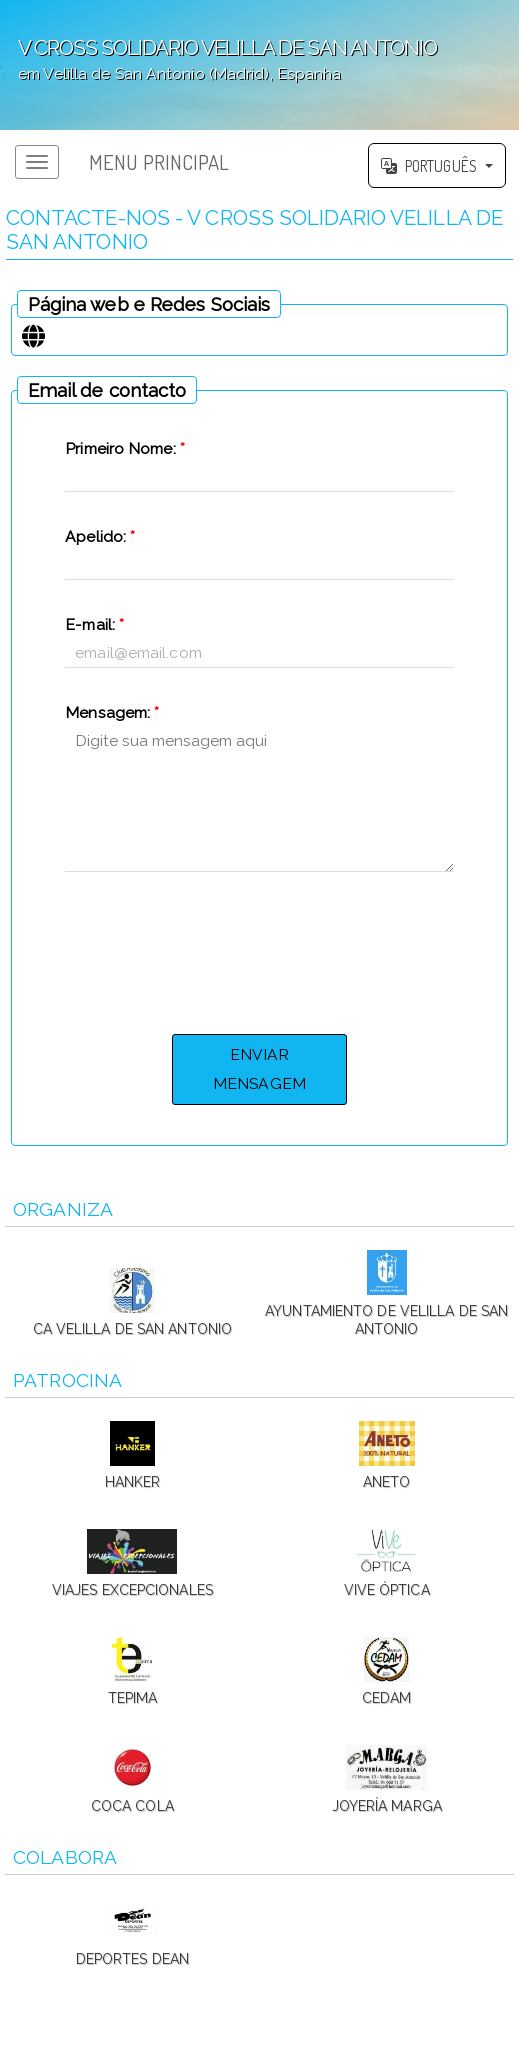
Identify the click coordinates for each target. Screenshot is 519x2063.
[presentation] (259, 950)
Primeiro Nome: (125, 448)
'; (259, 65)
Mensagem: (112, 712)
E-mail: (94, 624)
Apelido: (100, 536)
